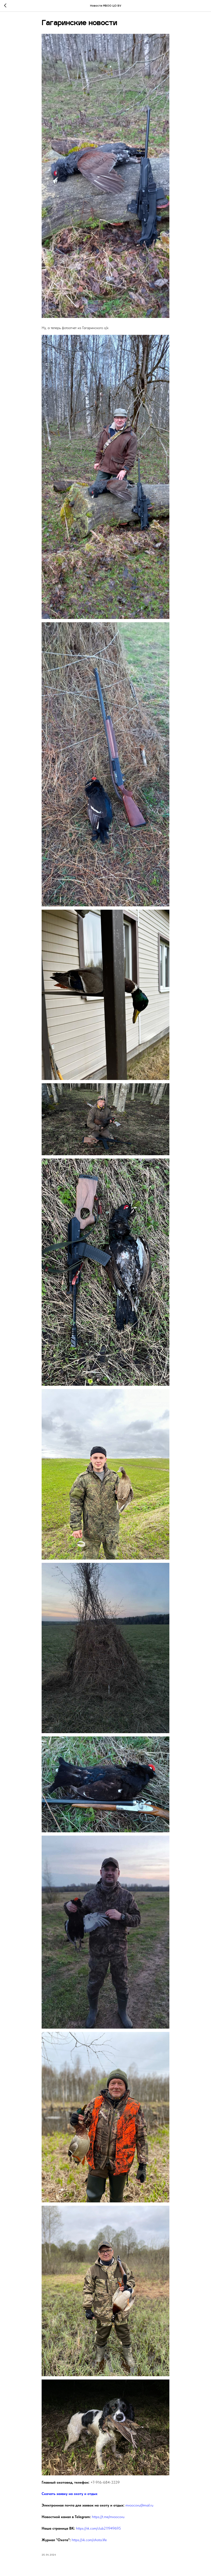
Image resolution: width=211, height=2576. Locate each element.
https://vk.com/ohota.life (89, 2540)
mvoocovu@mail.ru (139, 2505)
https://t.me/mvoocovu (108, 2517)
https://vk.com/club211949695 (98, 2528)
